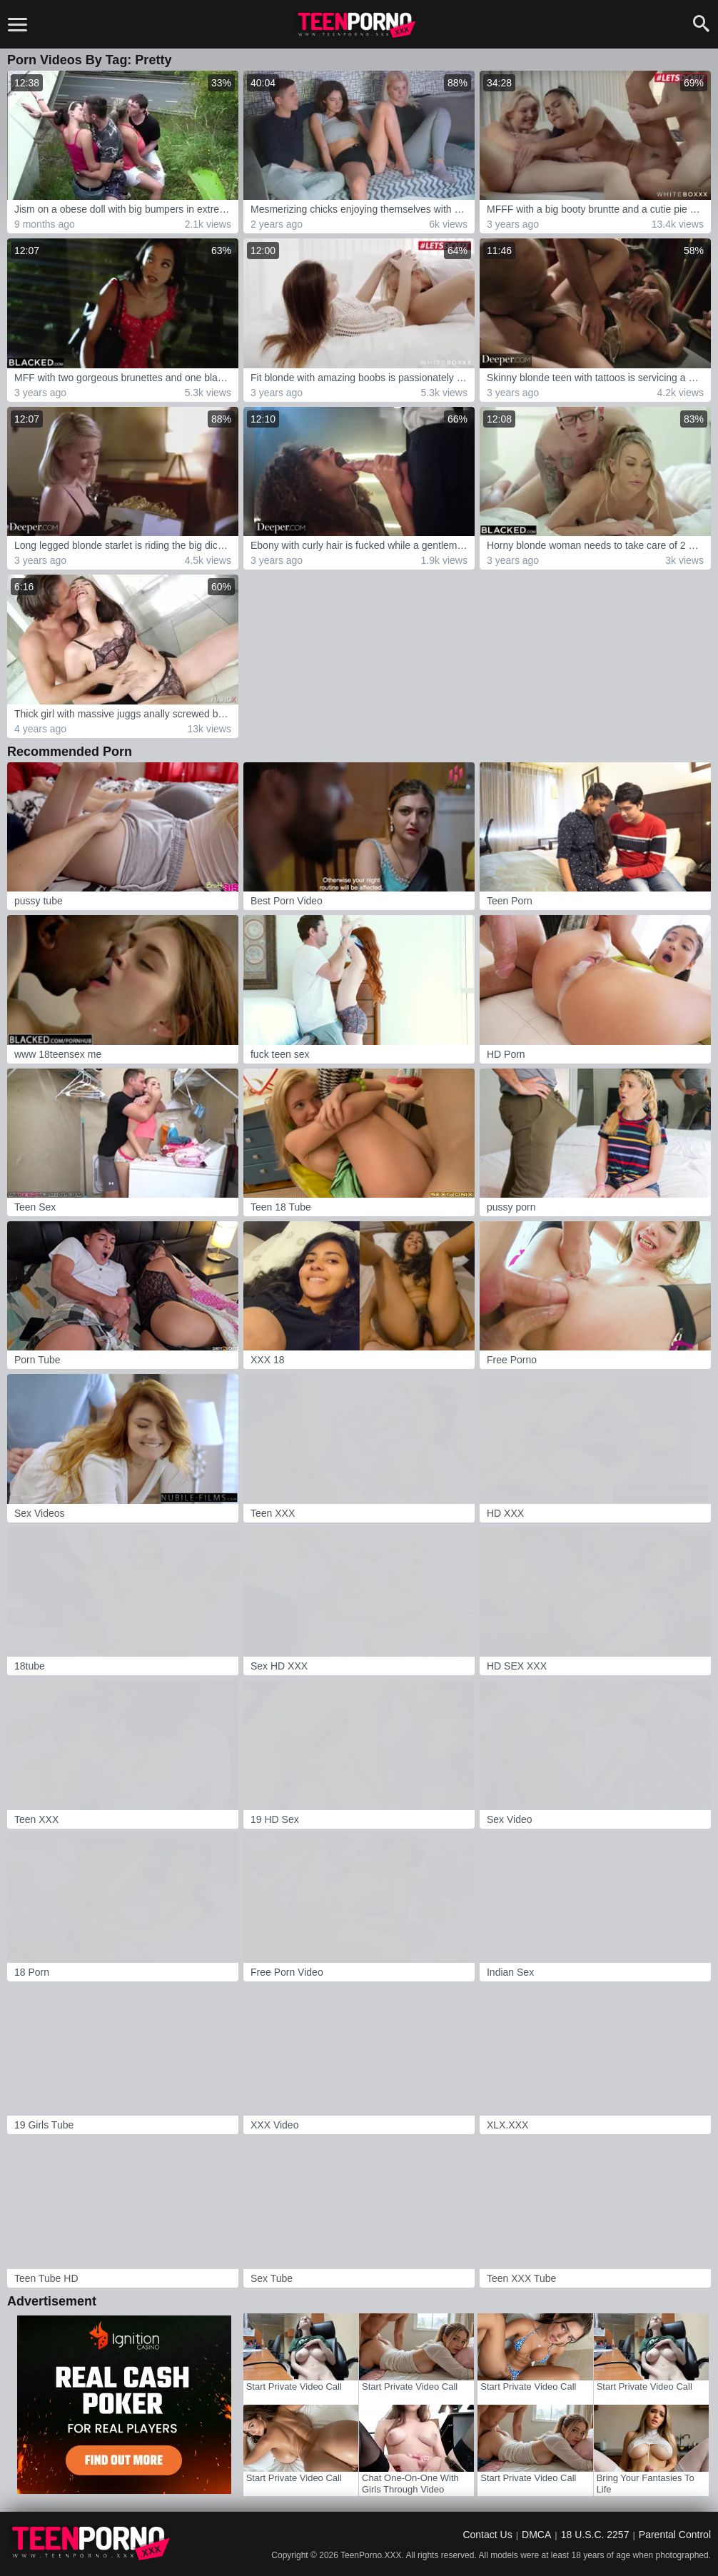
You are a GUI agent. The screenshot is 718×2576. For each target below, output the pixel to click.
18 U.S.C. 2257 (595, 2534)
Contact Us (487, 2534)
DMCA (536, 2534)
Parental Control (675, 2534)
